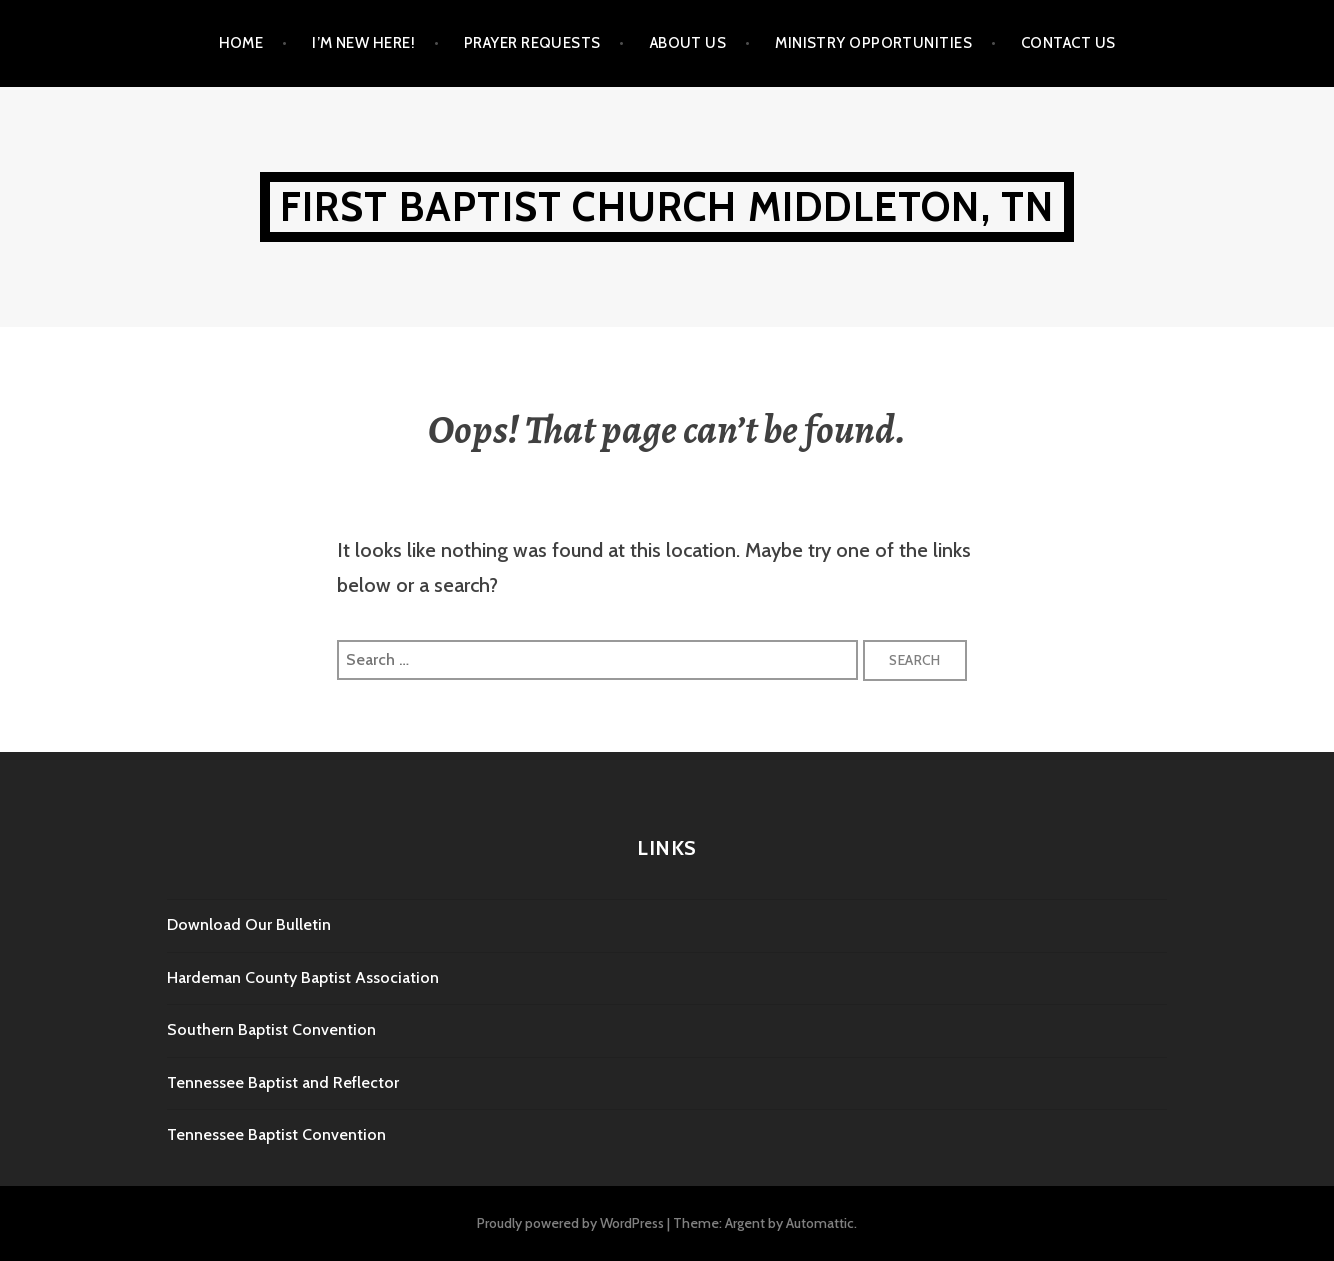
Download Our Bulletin (249, 924)
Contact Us (1068, 43)
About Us (688, 43)
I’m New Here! (363, 43)
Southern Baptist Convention (271, 1029)
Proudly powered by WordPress (570, 1223)
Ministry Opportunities (873, 43)
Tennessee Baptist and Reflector (283, 1082)
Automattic (820, 1223)
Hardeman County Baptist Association (303, 977)
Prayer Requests (532, 43)
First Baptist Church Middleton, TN (667, 206)
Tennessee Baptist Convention (276, 1134)
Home (241, 43)
